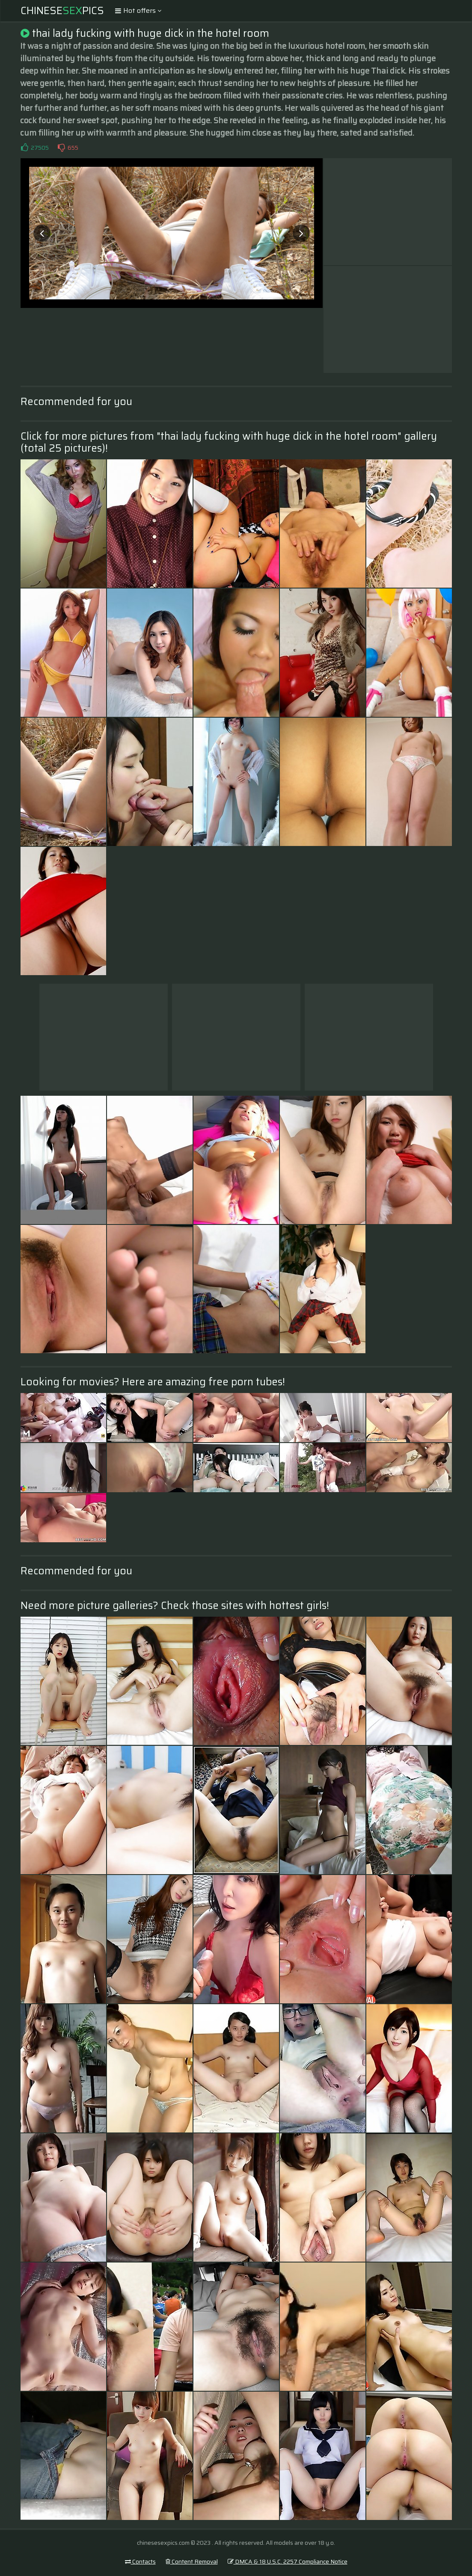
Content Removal (192, 2561)
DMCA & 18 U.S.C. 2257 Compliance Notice (287, 2561)
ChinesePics (62, 11)
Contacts (140, 2561)
